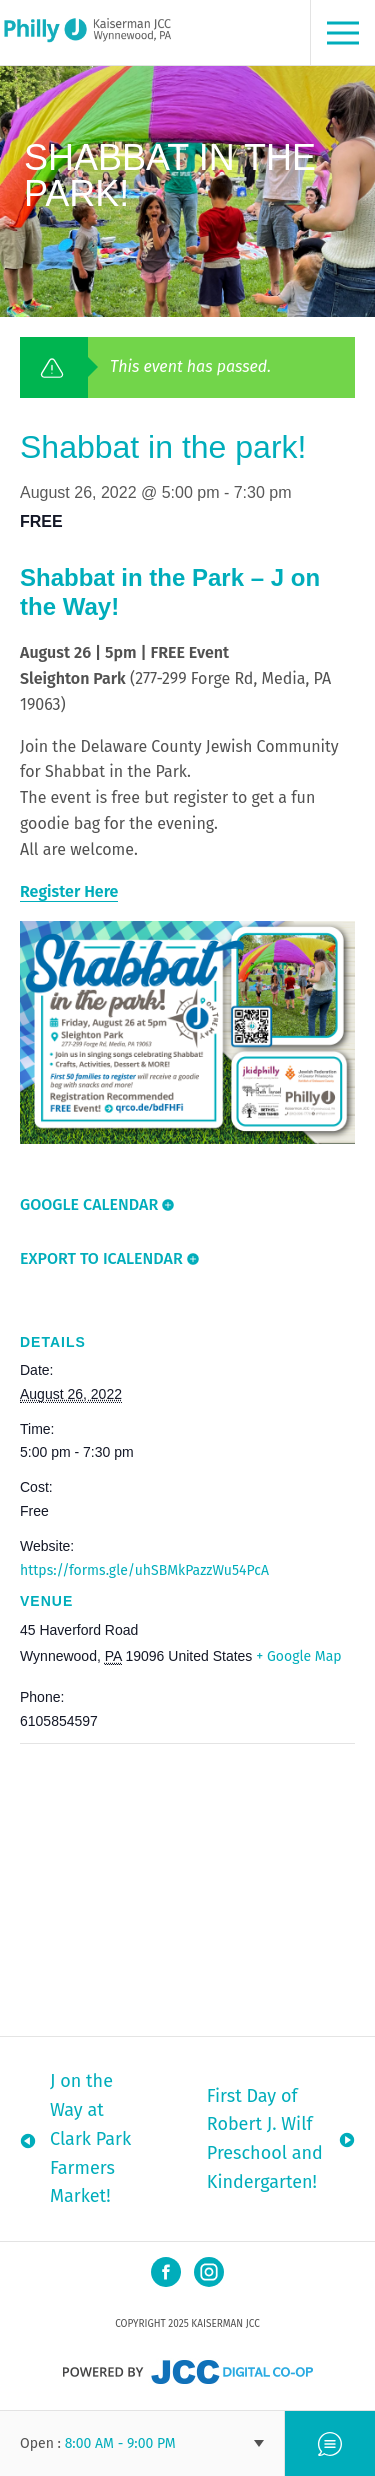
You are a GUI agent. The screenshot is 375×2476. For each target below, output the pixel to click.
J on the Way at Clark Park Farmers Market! (90, 2138)
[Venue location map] (187, 1888)
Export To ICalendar (101, 1258)
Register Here (69, 891)
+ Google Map (298, 1656)
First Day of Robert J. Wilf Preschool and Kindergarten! (265, 2139)
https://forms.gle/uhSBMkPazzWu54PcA (144, 1570)
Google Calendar (89, 1204)
